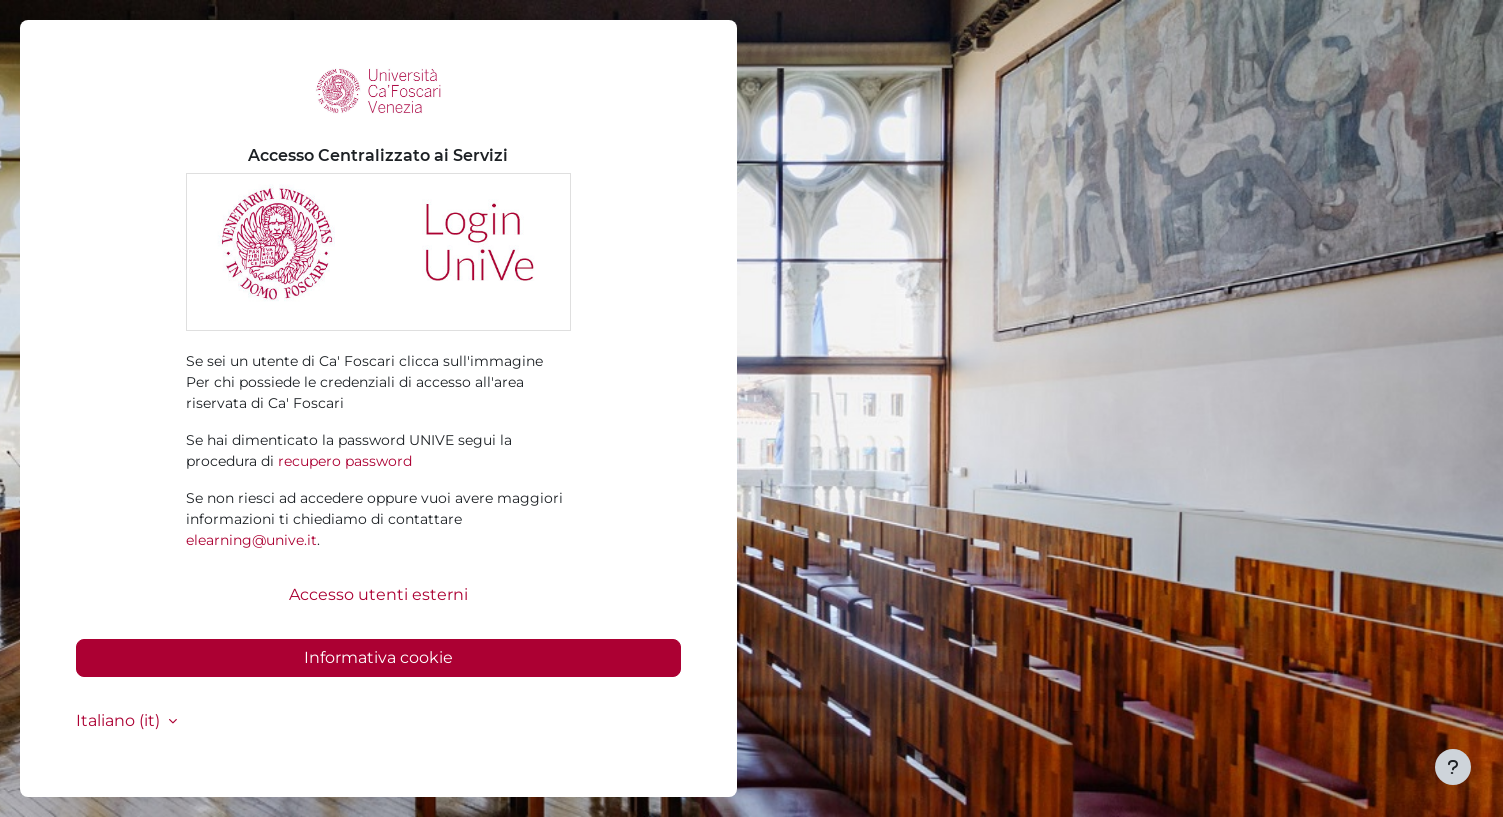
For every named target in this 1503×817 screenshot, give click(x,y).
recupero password (345, 461)
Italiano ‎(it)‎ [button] (120, 720)
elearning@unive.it (251, 540)
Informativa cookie (378, 657)
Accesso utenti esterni (378, 594)
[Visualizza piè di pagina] (1453, 767)
